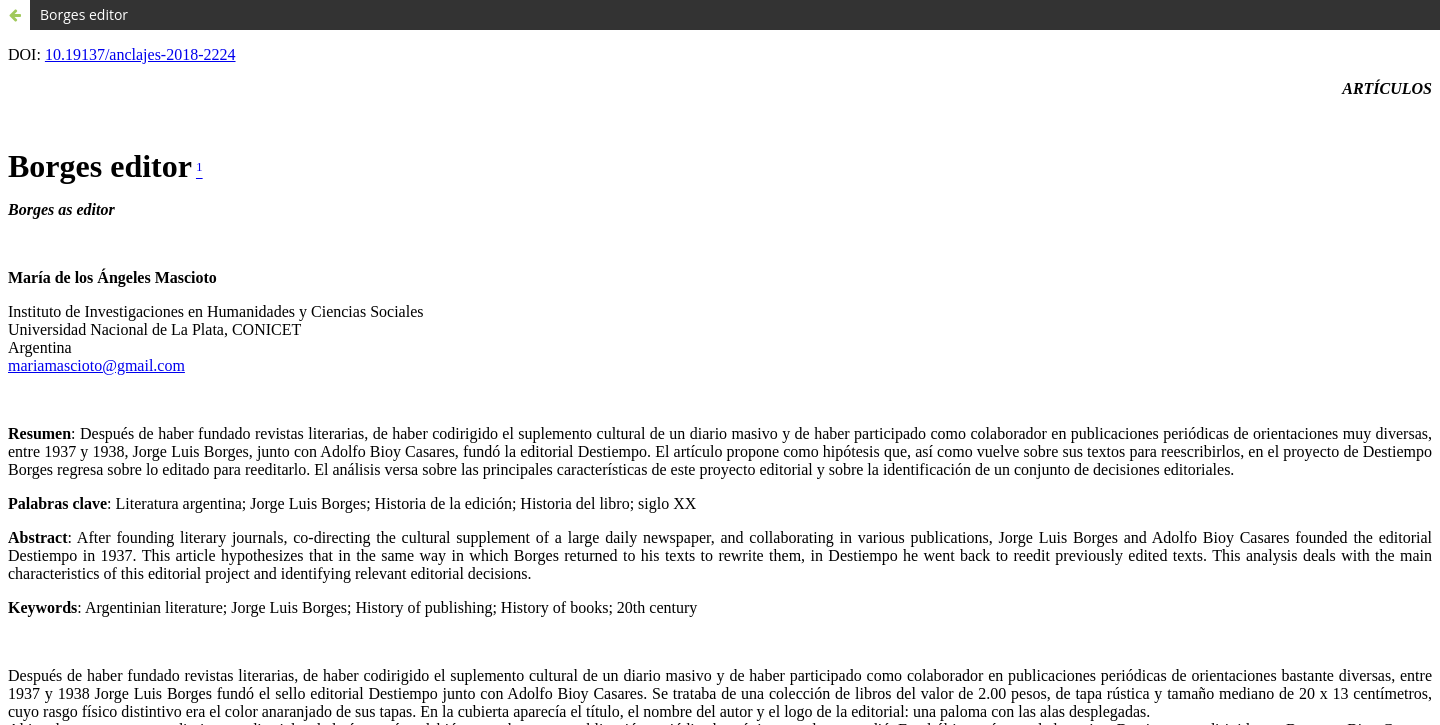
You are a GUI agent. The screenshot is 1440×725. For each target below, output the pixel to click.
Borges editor (84, 14)
